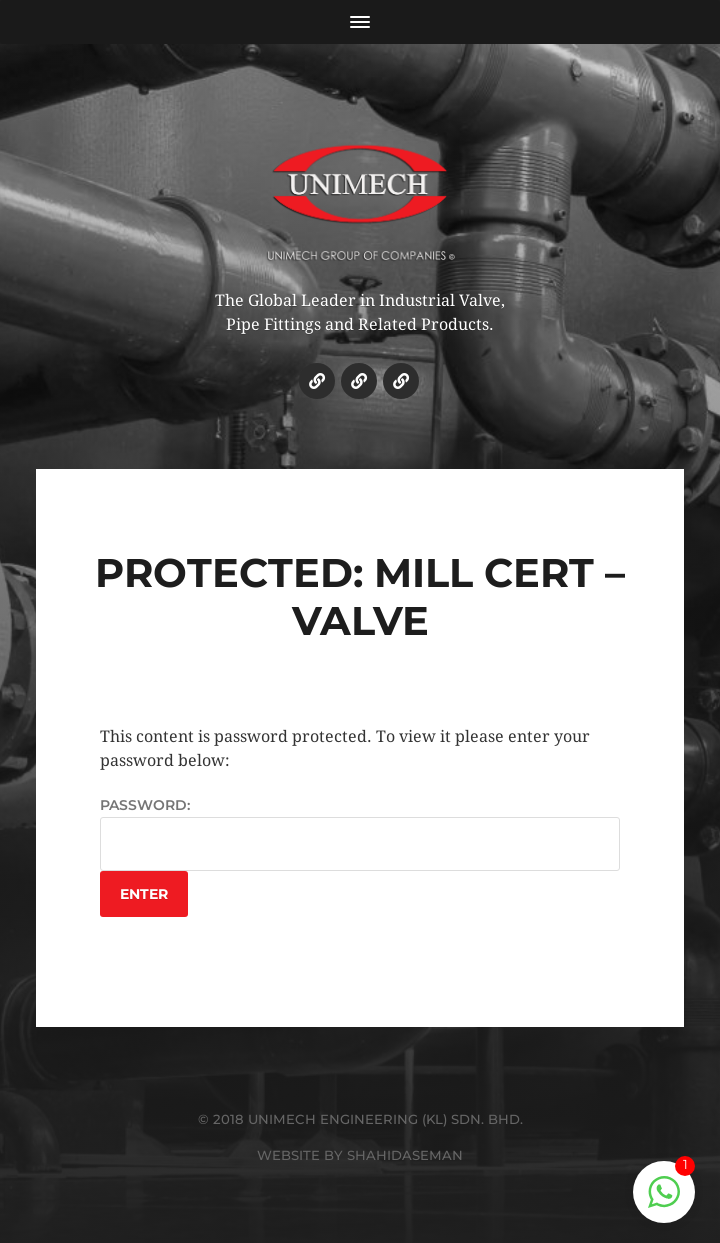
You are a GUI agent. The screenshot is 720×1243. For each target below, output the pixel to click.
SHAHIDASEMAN (405, 1155)
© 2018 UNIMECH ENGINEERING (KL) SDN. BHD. (360, 1119)
